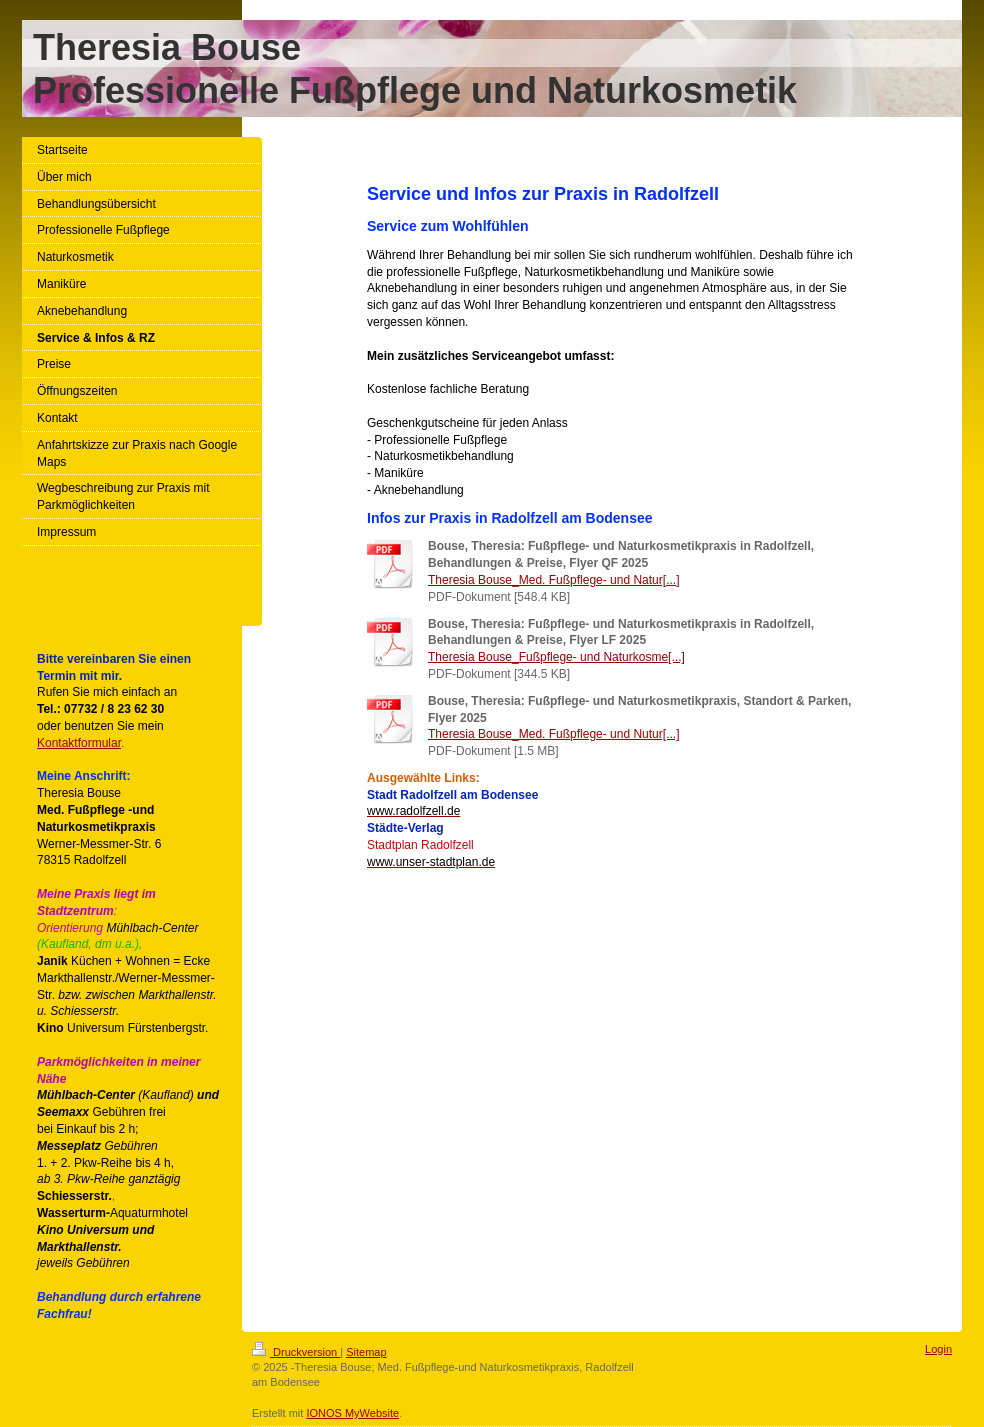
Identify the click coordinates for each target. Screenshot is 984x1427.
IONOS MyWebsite (352, 1413)
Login (938, 1349)
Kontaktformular (79, 743)
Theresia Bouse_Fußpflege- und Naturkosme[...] (556, 657)
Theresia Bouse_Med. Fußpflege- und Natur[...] (553, 580)
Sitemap (366, 1352)
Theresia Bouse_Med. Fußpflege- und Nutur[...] (553, 734)
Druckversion (296, 1352)
